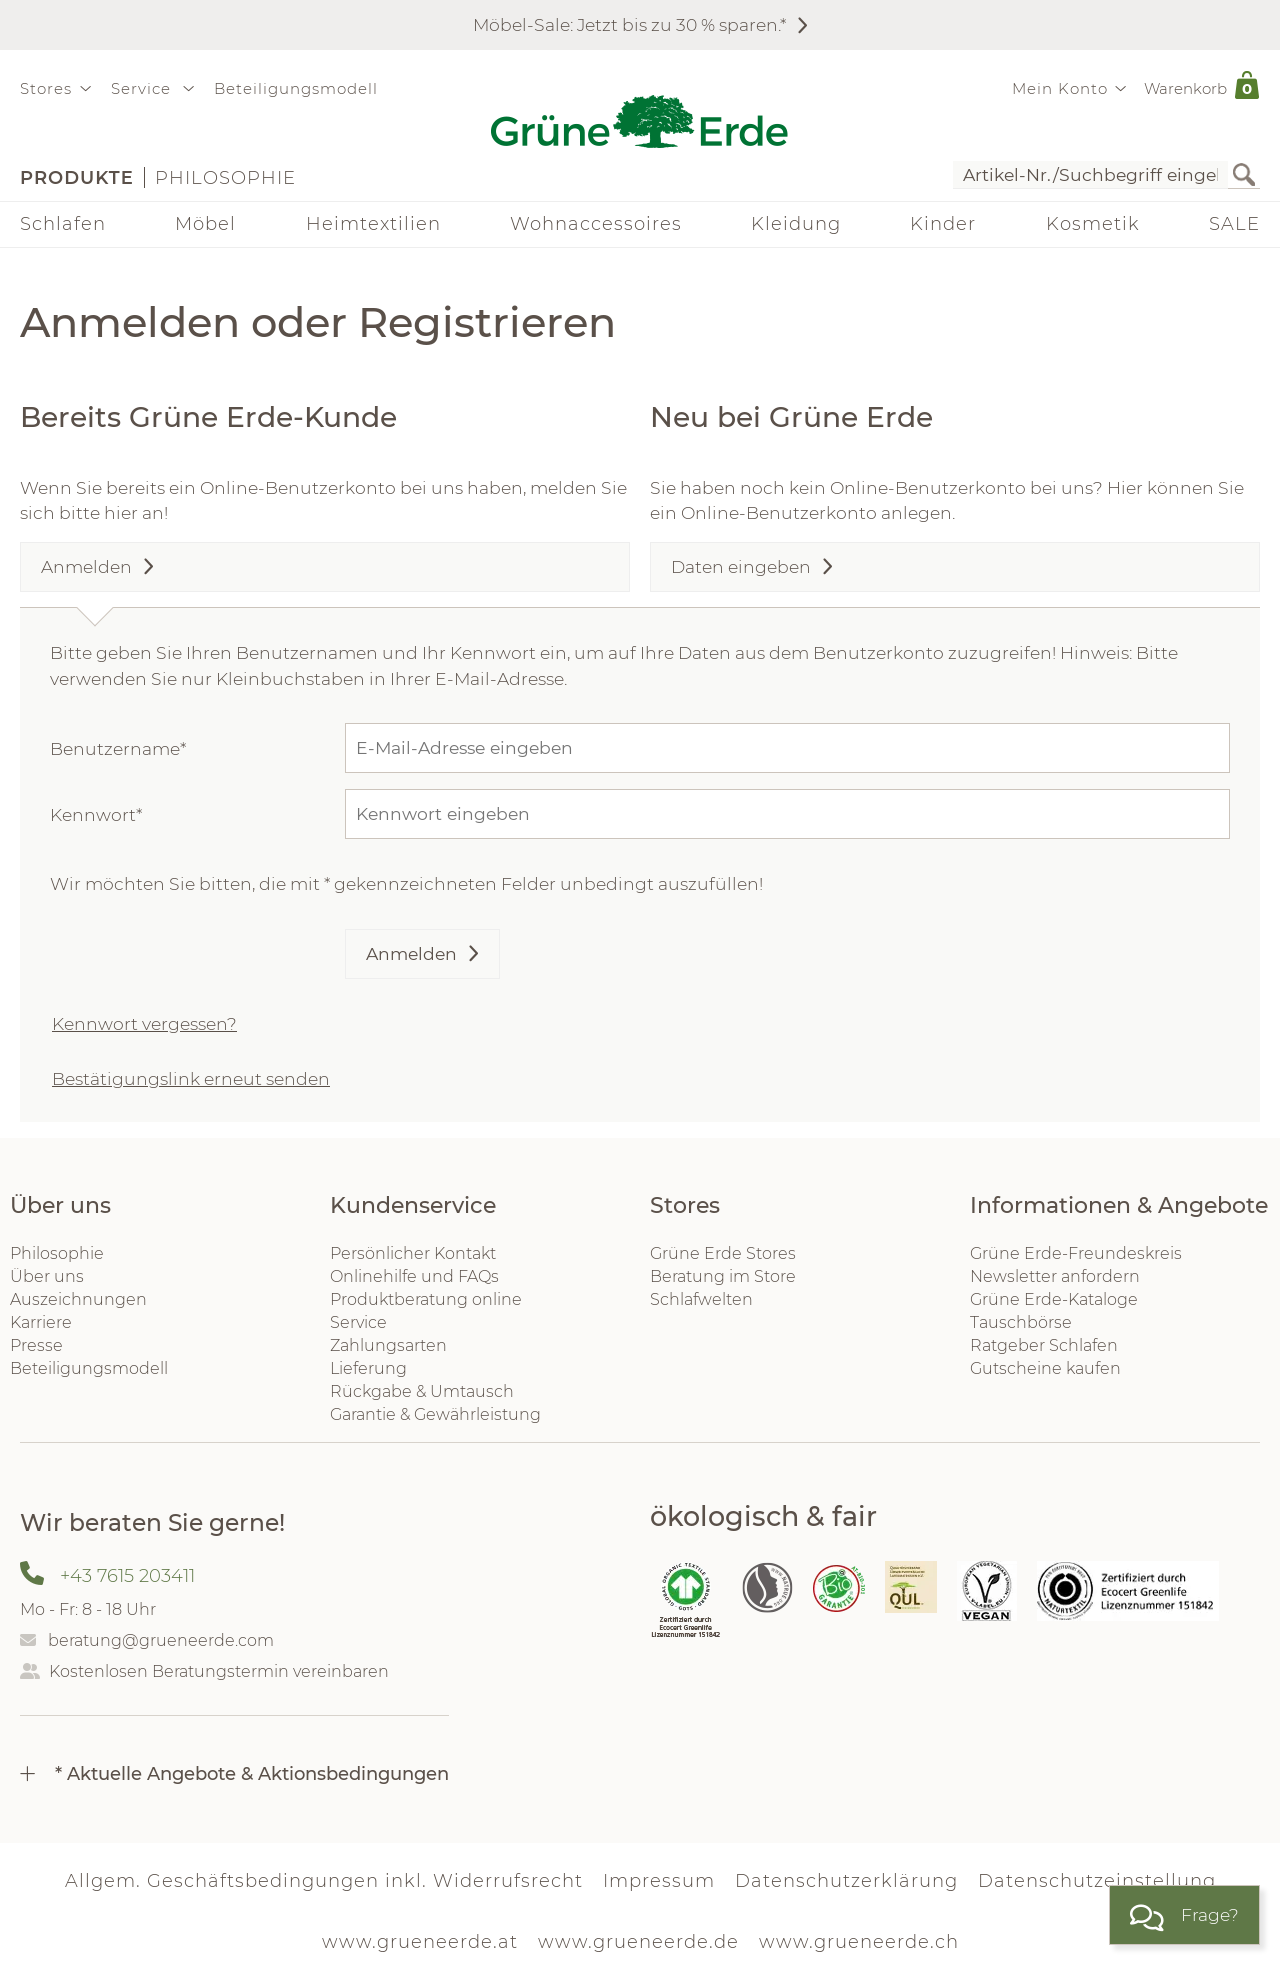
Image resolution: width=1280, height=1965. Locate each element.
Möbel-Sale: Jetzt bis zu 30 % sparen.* (629, 24)
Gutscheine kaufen (1045, 1368)
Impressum (659, 1881)
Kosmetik (1093, 224)
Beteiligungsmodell (296, 88)
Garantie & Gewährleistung (435, 1414)
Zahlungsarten (388, 1345)
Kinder (943, 224)
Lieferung (368, 1368)
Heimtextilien (373, 224)
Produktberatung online (426, 1299)
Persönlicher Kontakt (413, 1253)
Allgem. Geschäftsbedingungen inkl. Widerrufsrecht (324, 1881)
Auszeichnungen (78, 1299)
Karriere (41, 1322)
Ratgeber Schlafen (1044, 1345)
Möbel (205, 224)
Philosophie (225, 178)
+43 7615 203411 (127, 1576)
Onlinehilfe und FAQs (414, 1276)
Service (358, 1322)
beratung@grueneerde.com (161, 1640)
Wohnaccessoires (596, 224)
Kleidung (796, 224)
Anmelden (411, 953)
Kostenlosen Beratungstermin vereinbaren (219, 1671)
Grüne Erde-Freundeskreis (1076, 1253)
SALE (1234, 224)
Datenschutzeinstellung (1097, 1881)
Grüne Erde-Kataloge (1054, 1299)
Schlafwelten (701, 1299)
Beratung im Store (723, 1276)
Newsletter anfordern (1055, 1276)
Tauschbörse (1021, 1322)
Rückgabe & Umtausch (422, 1391)
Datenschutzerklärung (846, 1881)
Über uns (47, 1276)
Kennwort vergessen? (144, 1023)
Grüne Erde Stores (723, 1253)
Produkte (77, 178)
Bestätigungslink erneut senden (191, 1078)
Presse (36, 1345)
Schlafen (63, 224)
